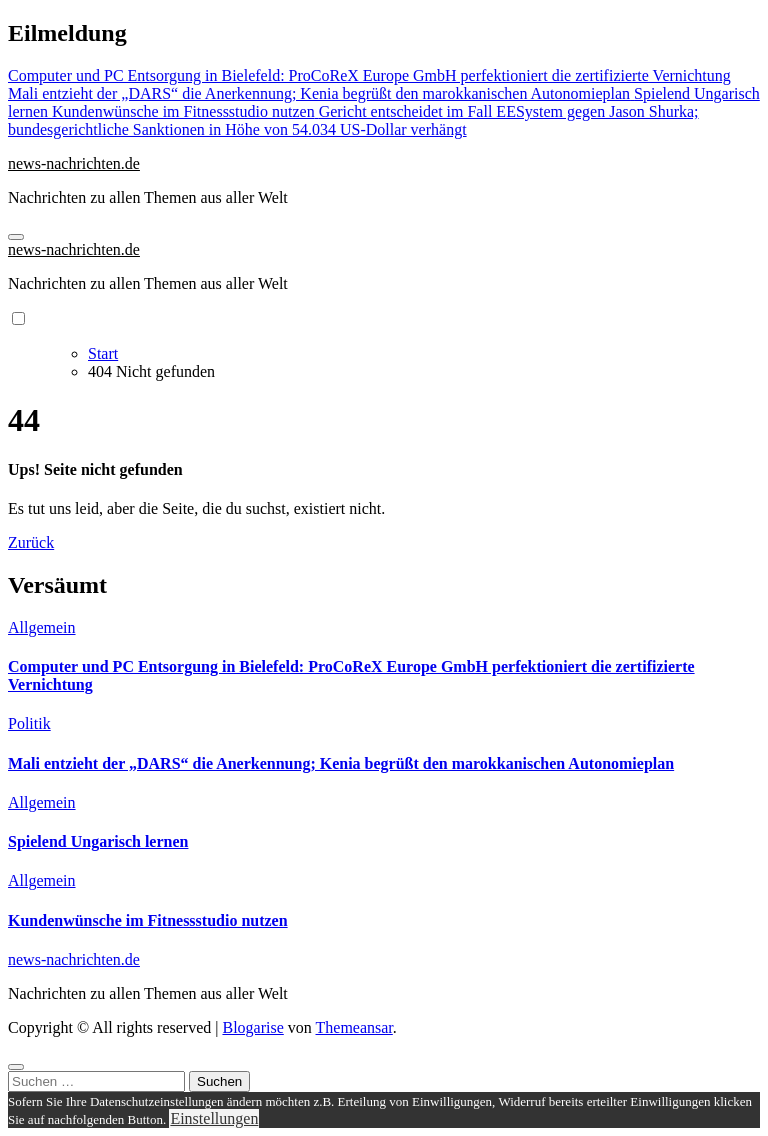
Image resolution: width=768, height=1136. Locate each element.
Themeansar (354, 1027)
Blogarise (252, 1027)
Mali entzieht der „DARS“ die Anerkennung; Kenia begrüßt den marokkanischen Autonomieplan (341, 763)
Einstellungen (214, 1118)
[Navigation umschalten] (16, 237)
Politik (29, 723)
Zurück (31, 542)
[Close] (16, 1067)
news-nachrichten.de (74, 163)
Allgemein (42, 627)
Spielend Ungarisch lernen (98, 841)
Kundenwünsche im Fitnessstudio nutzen (148, 920)
